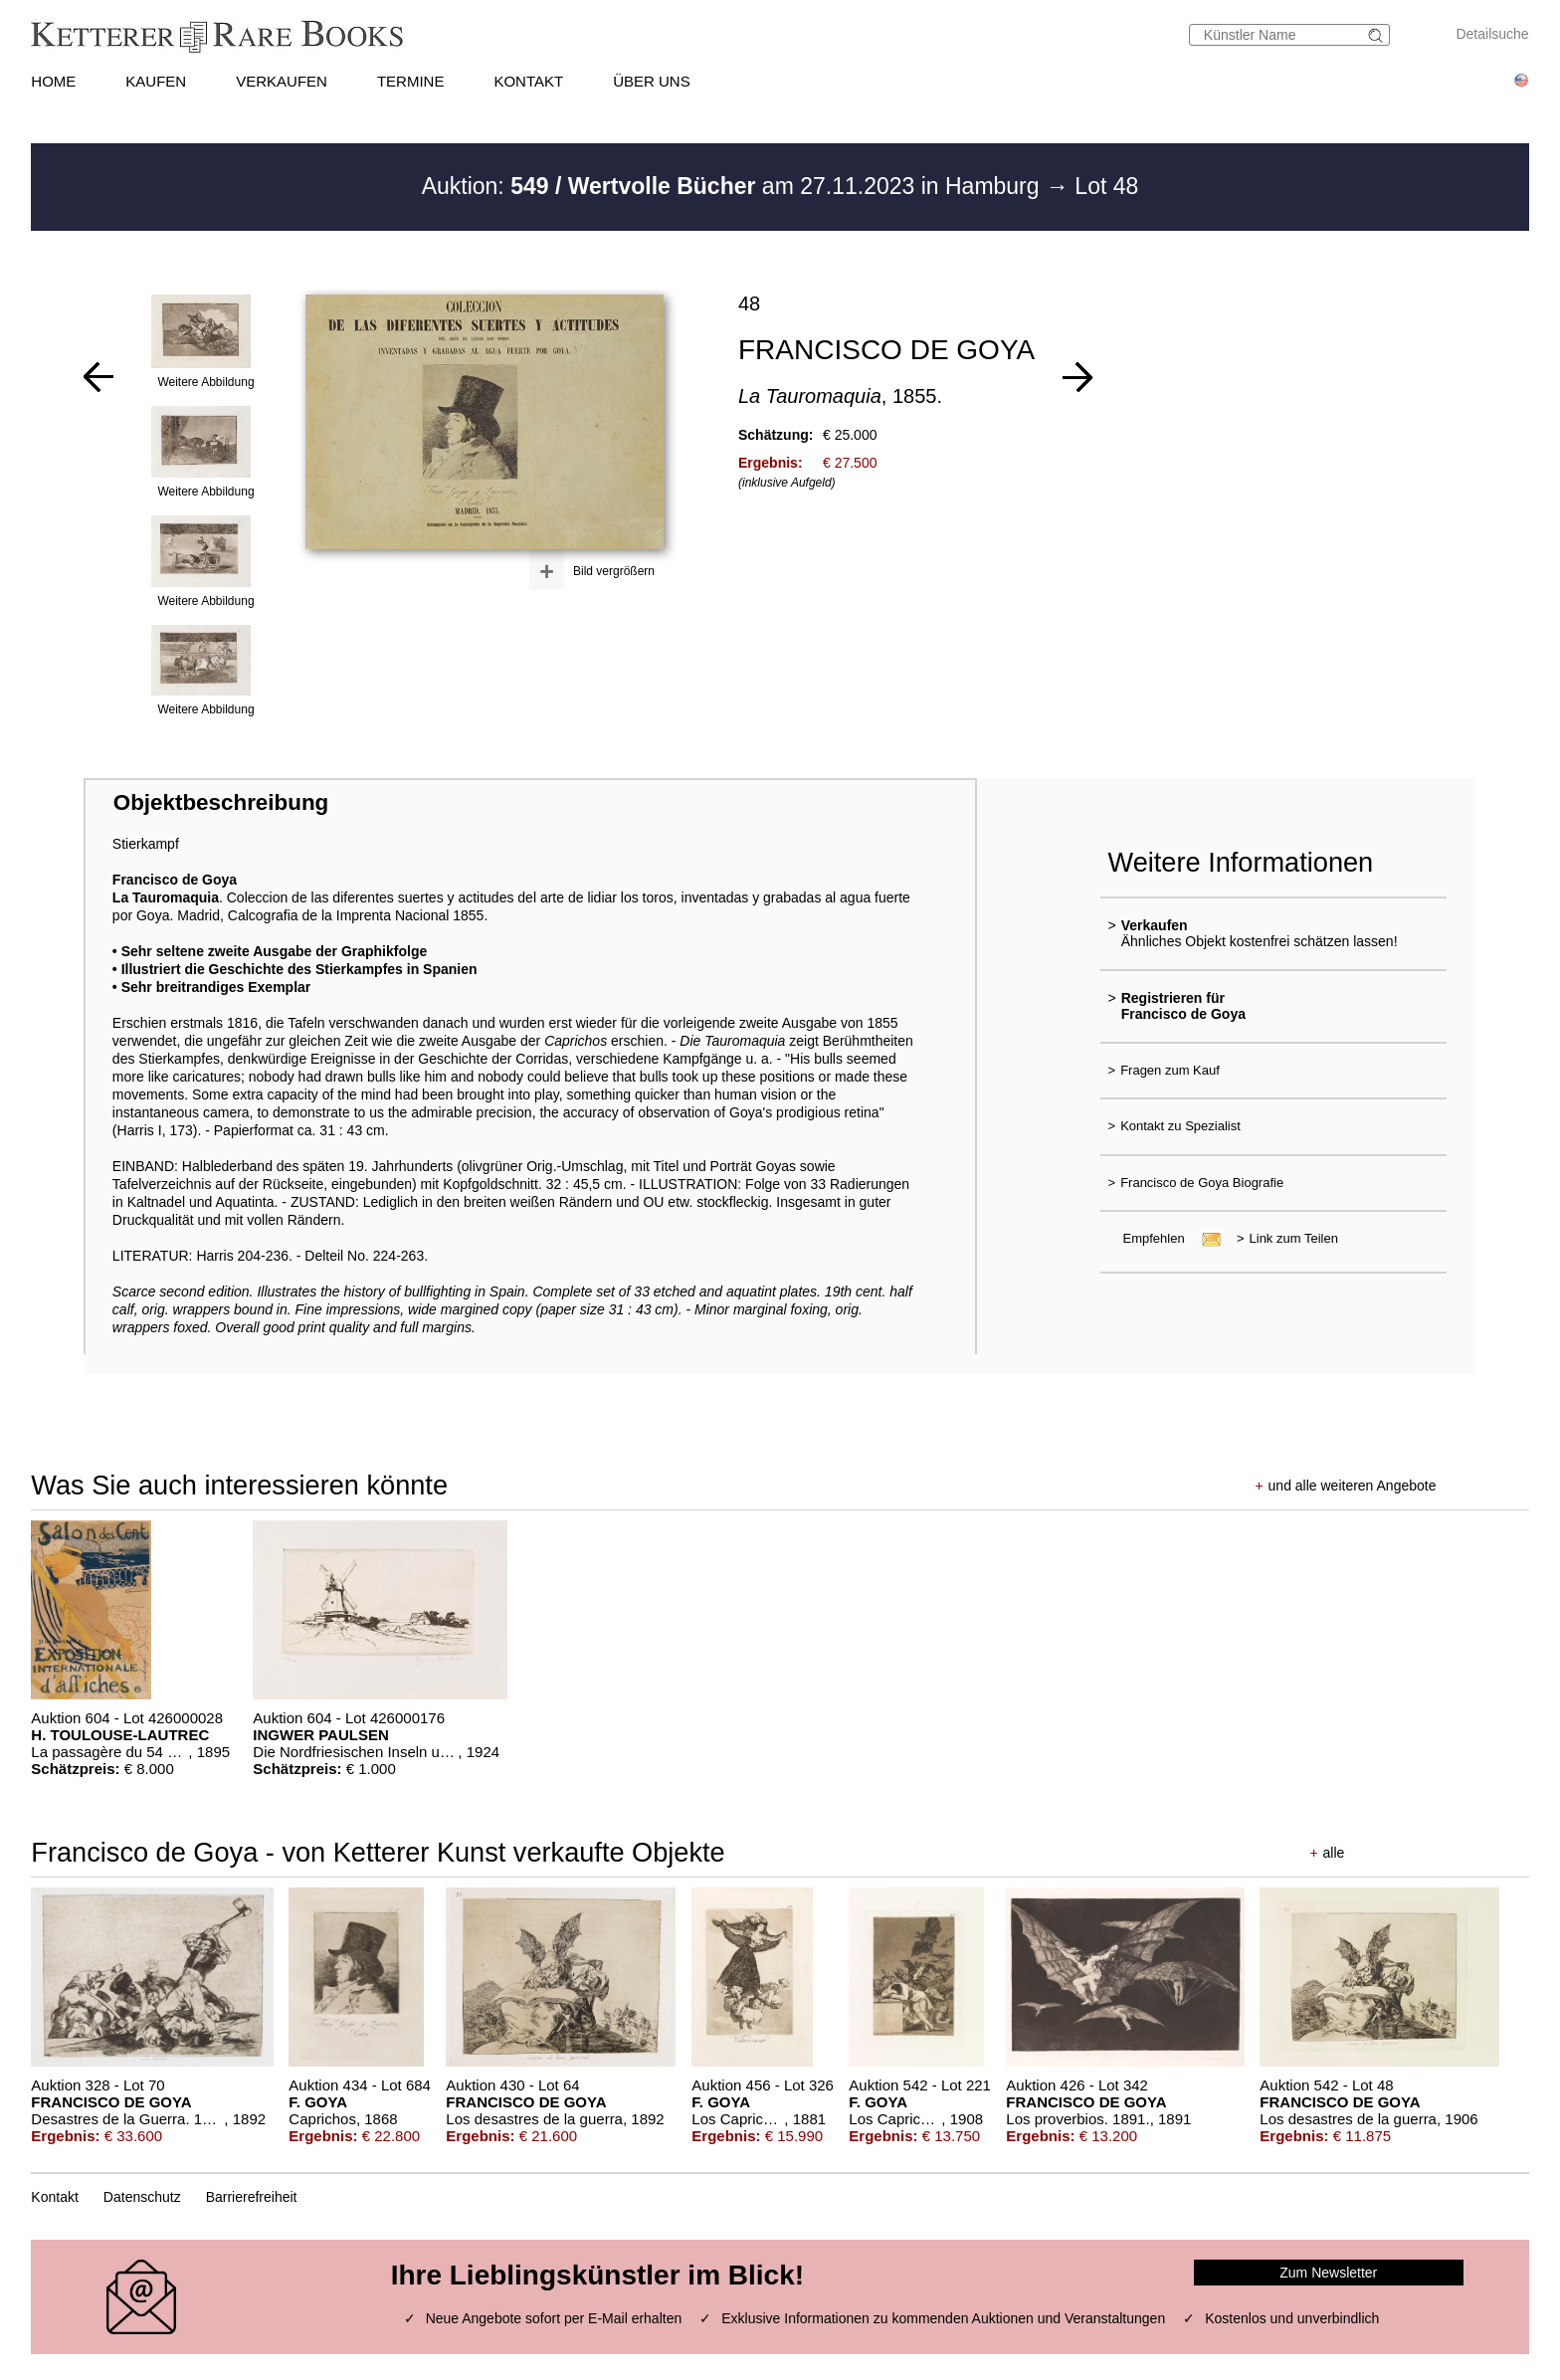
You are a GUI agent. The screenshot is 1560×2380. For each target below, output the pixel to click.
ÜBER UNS (651, 81)
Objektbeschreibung (220, 802)
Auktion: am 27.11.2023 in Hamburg (734, 186)
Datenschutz (142, 2197)
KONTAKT (528, 81)
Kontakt (54, 2197)
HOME (53, 81)
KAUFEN (155, 81)
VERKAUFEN (281, 81)
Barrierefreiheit (251, 2197)
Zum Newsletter (1328, 2273)
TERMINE (411, 81)
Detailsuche (1492, 34)
